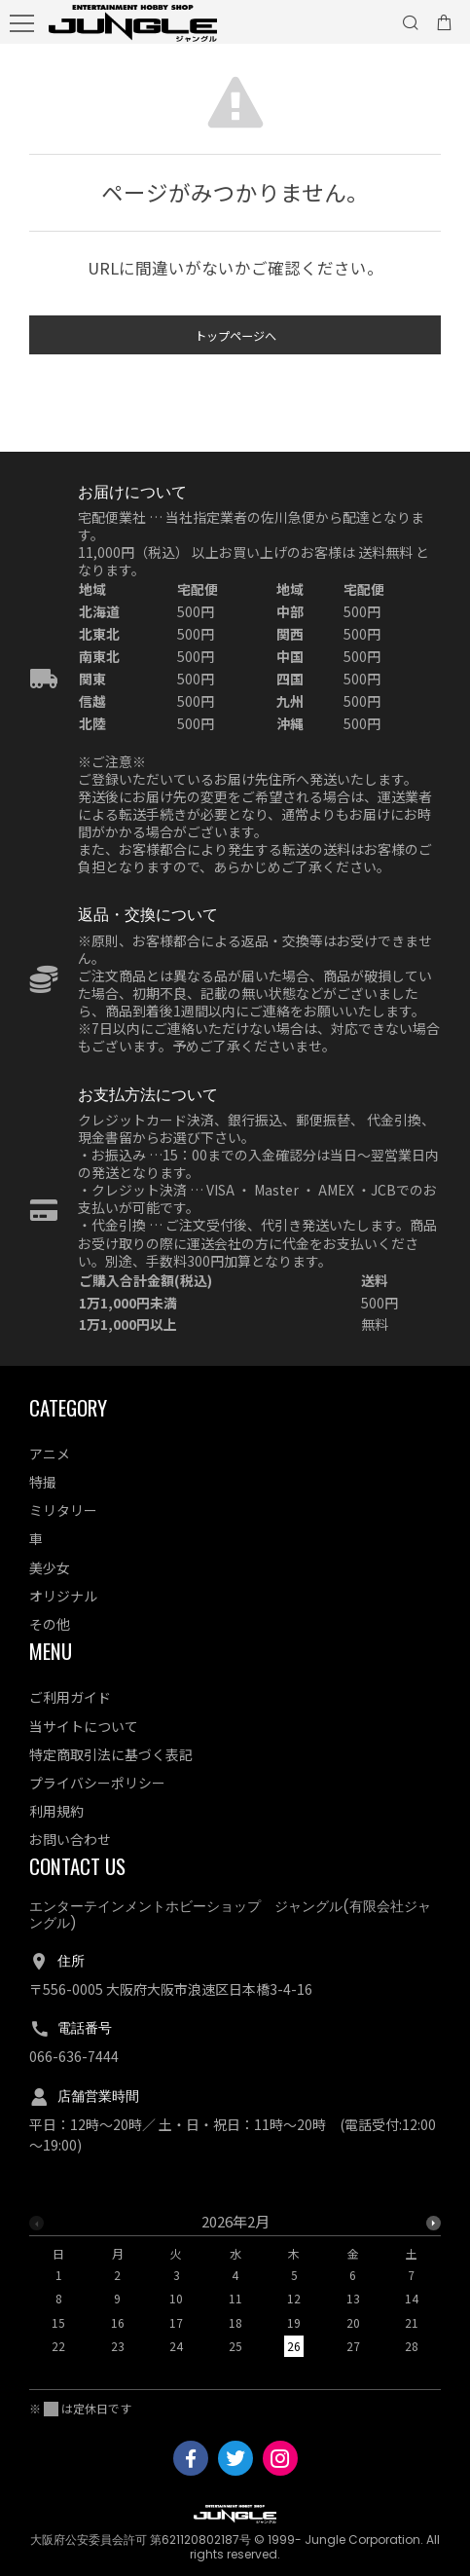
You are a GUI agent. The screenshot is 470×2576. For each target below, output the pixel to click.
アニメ (49, 1453)
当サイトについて (83, 1726)
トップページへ (235, 340)
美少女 (49, 1567)
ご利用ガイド (70, 1697)
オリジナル (63, 1595)
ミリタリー (63, 1510)
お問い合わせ (70, 1839)
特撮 (42, 1481)
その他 (49, 1624)
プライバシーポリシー (97, 1782)
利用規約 (56, 1811)
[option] (235, 2290)
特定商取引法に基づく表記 (111, 1754)
